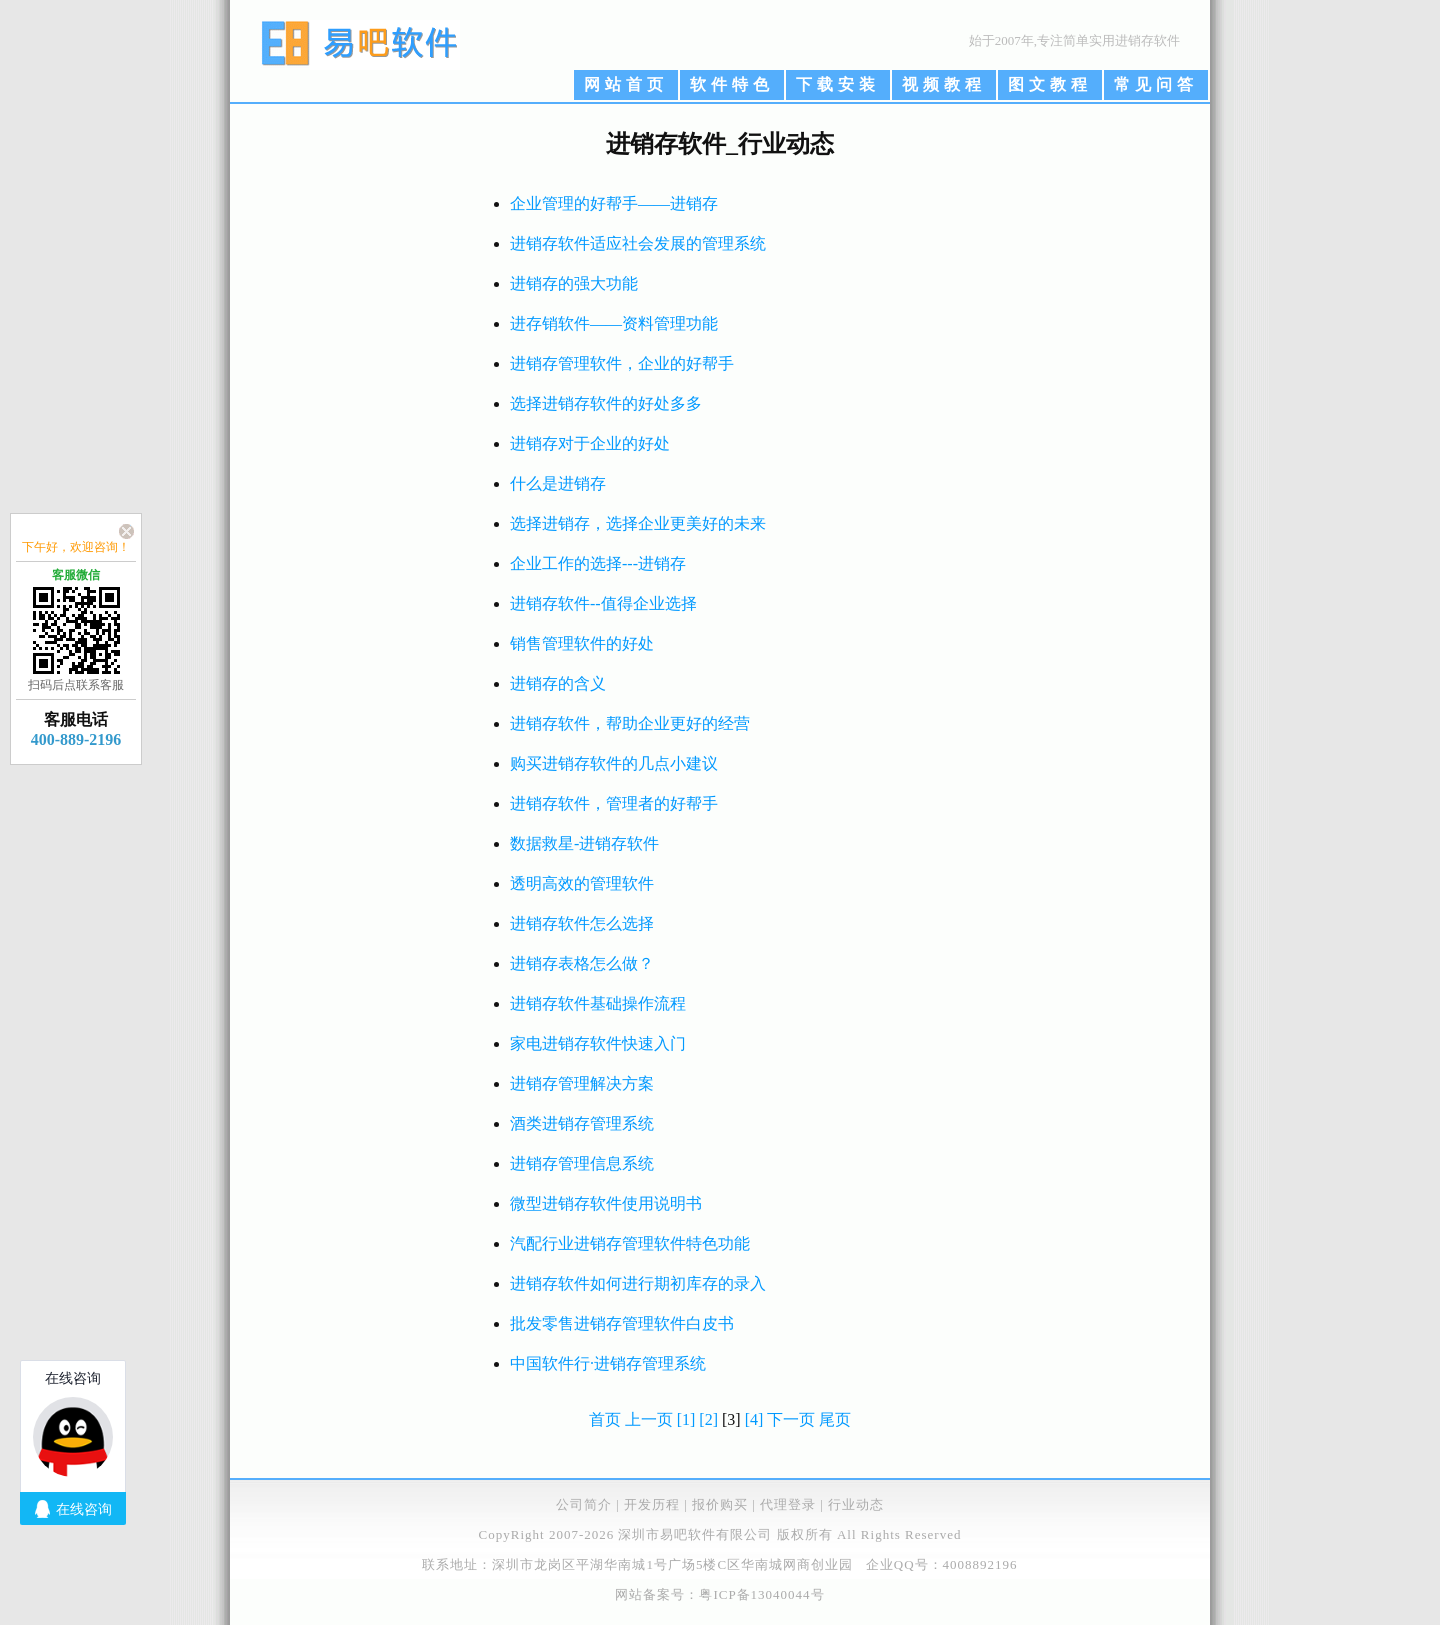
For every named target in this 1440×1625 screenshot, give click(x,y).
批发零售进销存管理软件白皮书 (622, 1323)
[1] (686, 1419)
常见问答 (1156, 84)
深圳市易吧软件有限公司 (695, 1534)
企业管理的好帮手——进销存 (614, 203)
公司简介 (584, 1504)
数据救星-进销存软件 (584, 843)
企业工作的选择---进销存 (598, 563)
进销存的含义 (558, 683)
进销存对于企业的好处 (590, 443)
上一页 (649, 1419)
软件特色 (732, 84)
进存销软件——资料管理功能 (614, 323)
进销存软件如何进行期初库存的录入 (638, 1283)
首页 (605, 1419)
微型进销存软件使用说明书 (606, 1203)
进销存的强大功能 (574, 283)
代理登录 (788, 1504)
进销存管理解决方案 (582, 1083)
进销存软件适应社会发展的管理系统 (638, 243)
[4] (754, 1419)
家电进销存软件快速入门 (598, 1043)
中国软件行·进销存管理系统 (608, 1363)
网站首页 (626, 84)
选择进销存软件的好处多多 (606, 403)
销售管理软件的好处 (582, 643)
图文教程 (1050, 84)
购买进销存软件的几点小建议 (614, 763)
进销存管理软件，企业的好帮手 (622, 363)
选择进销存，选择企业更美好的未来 (638, 523)
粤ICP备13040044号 (761, 1594)
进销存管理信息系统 (582, 1163)
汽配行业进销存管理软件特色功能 (630, 1243)
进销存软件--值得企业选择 (603, 603)
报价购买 (720, 1504)
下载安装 (838, 84)
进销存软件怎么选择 (582, 923)
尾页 (835, 1419)
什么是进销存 (558, 483)
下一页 (791, 1419)
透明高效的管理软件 (582, 883)
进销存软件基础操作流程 (598, 1003)
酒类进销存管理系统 (582, 1123)
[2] (708, 1419)
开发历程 (652, 1504)
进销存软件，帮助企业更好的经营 (630, 723)
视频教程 (944, 84)
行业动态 (856, 1504)
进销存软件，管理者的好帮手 (614, 803)
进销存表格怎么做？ (582, 963)
